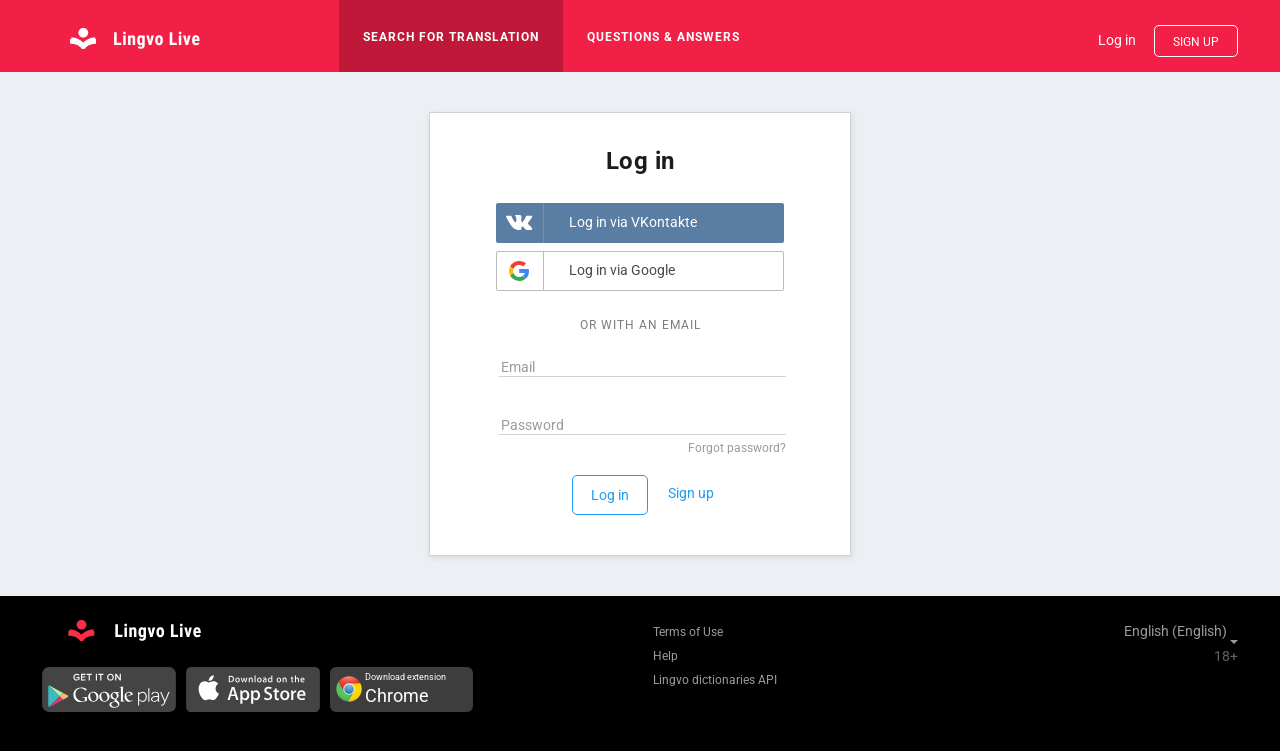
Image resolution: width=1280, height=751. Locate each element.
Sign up (1196, 42)
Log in (1117, 40)
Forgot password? (737, 448)
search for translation (451, 37)
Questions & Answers (663, 37)
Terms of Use (688, 632)
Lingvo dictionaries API (715, 680)
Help (665, 656)
